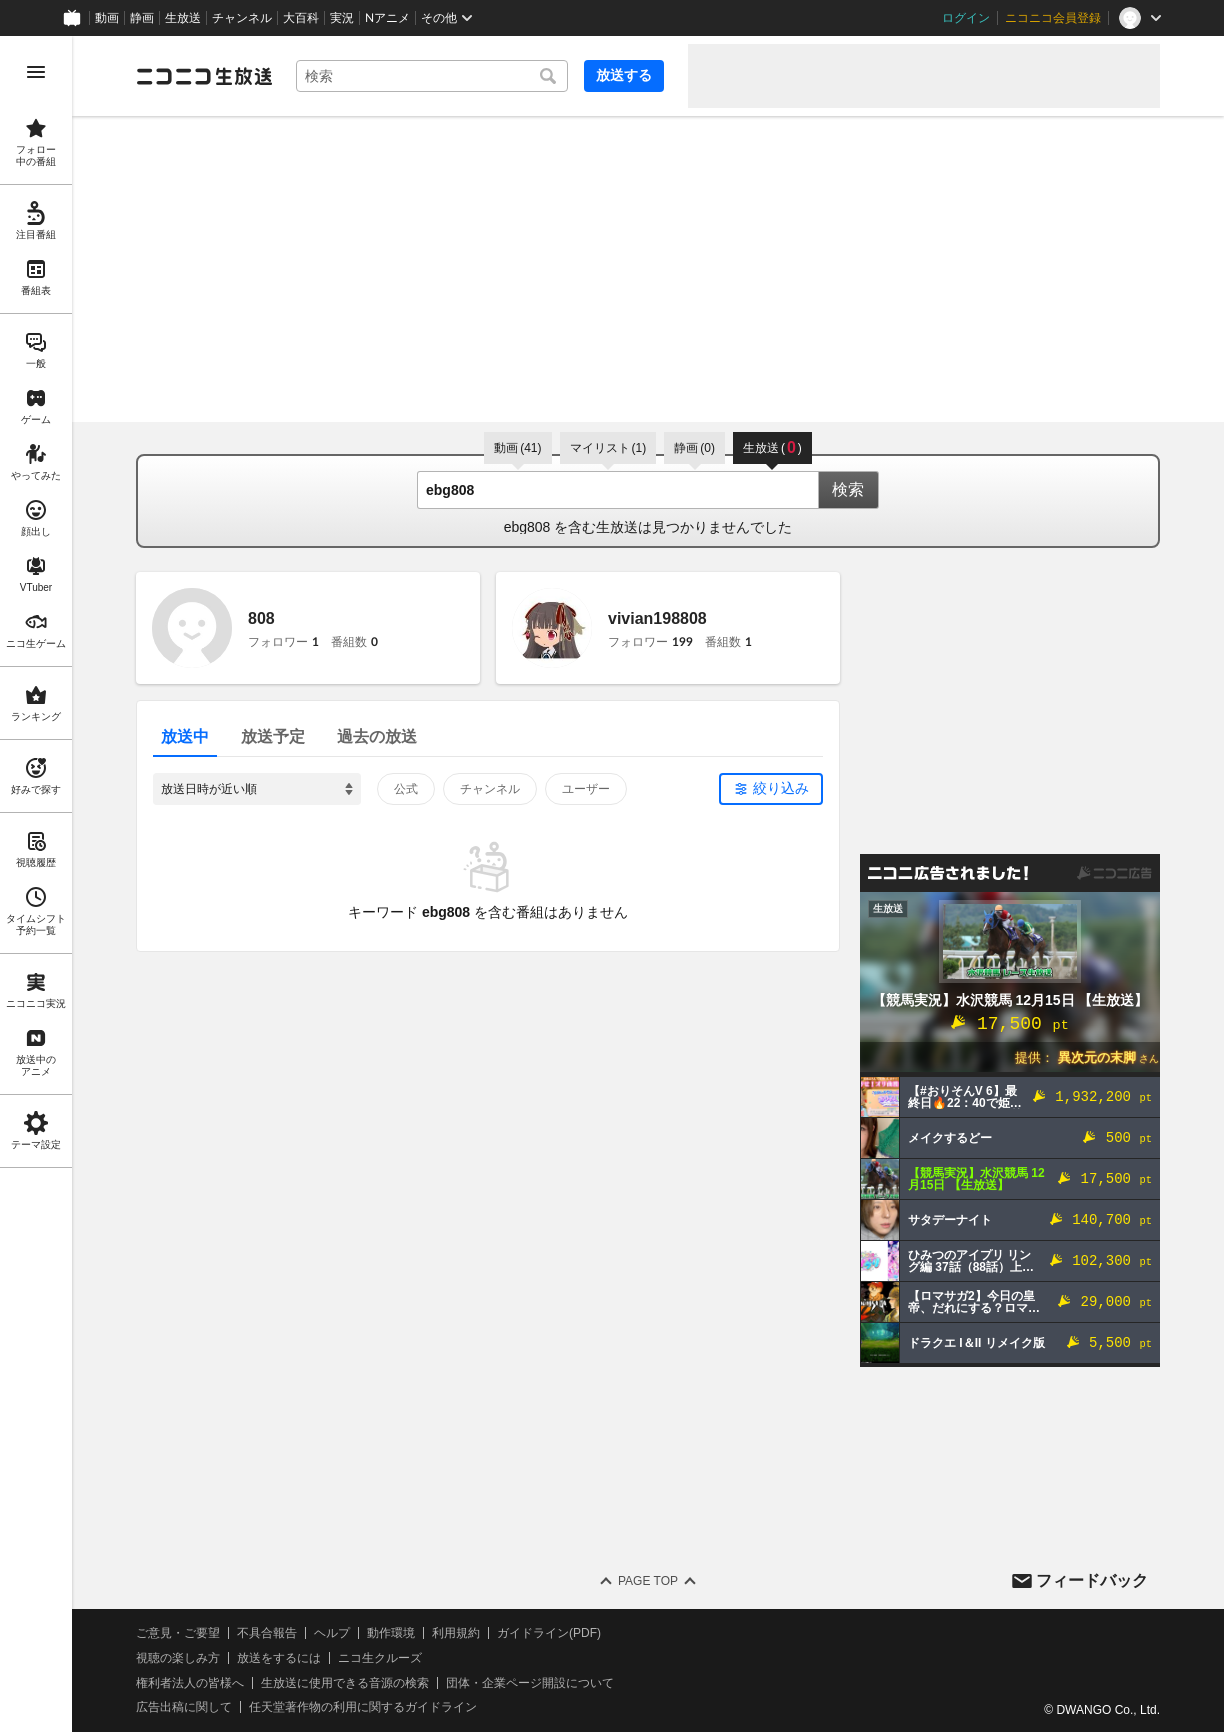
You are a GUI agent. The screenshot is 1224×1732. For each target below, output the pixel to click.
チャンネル (242, 18)
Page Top (648, 1581)
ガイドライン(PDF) (549, 1633)
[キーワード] (432, 76)
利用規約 (456, 1633)
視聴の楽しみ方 (178, 1658)
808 (261, 618)
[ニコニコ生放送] (204, 76)
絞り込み (781, 788)
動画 (107, 18)
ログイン (966, 18)
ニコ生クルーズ (380, 1658)
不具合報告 (267, 1633)
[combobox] (432, 76)
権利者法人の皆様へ (190, 1683)
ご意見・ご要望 (178, 1633)
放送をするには (279, 1658)
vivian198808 (657, 618)
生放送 (183, 18)
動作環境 (391, 1633)
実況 (342, 18)
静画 (142, 18)
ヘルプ (332, 1633)
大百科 (301, 18)
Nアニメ (387, 18)
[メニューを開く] (36, 72)
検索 (848, 489)
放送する (624, 75)
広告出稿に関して (184, 1707)
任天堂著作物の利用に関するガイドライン (363, 1707)
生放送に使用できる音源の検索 (345, 1683)
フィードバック (1092, 1580)
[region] (36, 884)
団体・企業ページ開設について (530, 1683)
